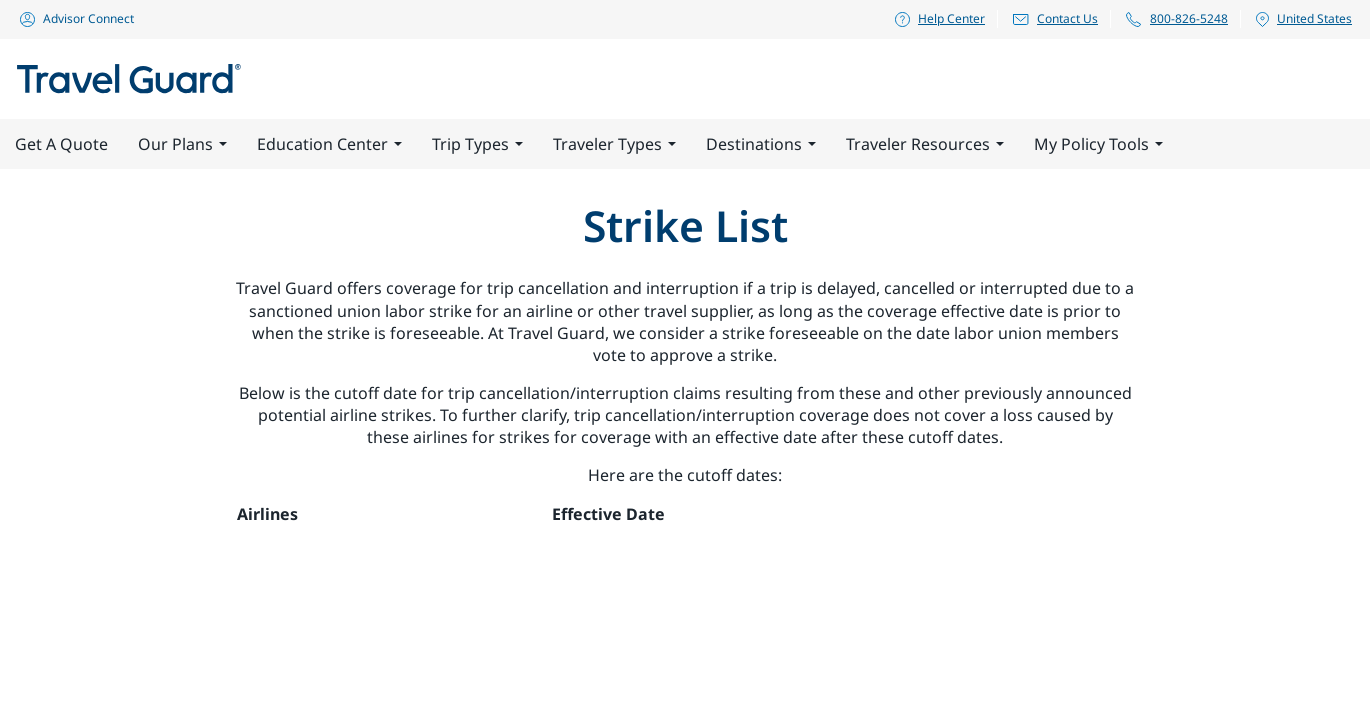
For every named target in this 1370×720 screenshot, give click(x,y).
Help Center (939, 18)
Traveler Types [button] (614, 144)
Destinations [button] (761, 144)
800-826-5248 (1176, 19)
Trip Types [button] (477, 144)
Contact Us (1054, 18)
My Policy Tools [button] (1098, 144)
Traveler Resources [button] (925, 144)
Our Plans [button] (182, 144)
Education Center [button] (329, 144)
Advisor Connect (76, 18)
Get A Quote (61, 144)
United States (1303, 19)
